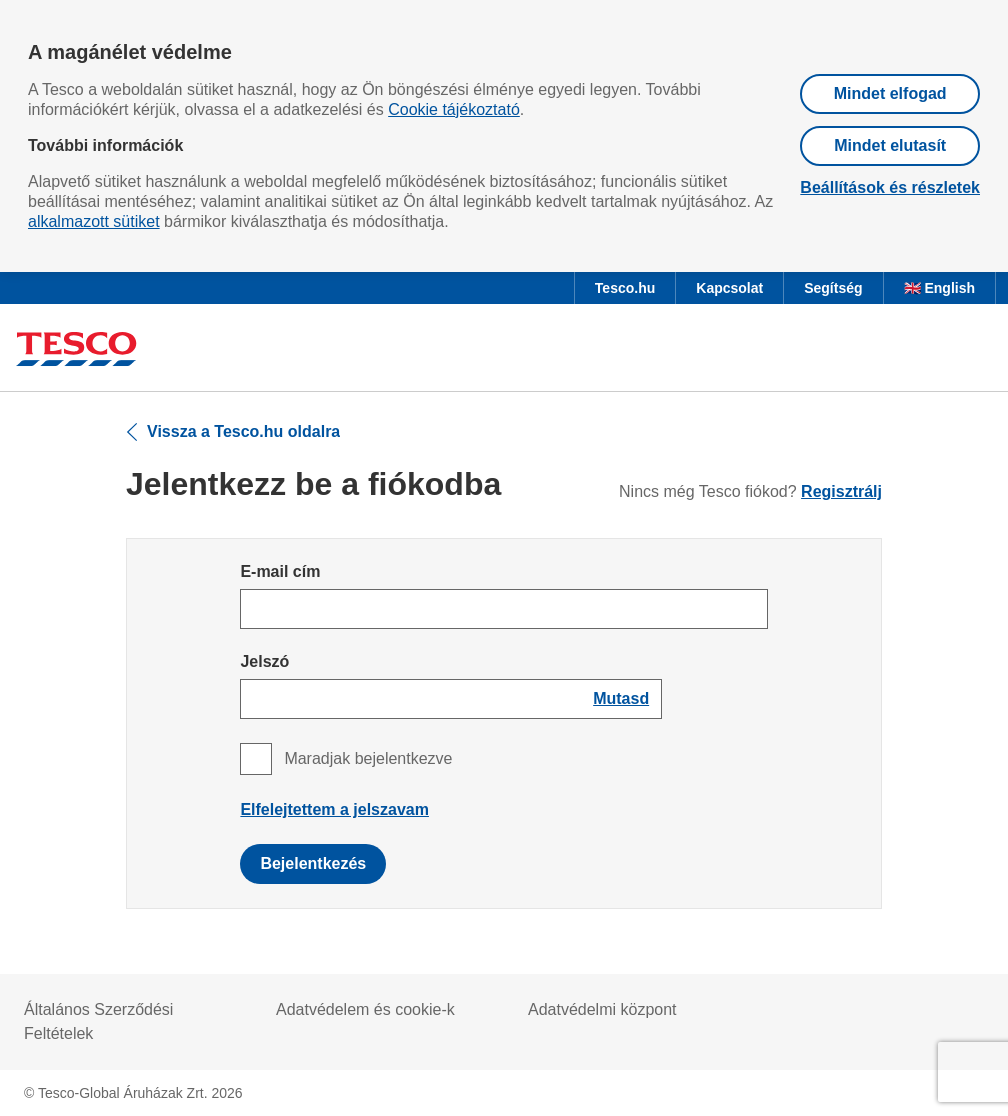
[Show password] (621, 699)
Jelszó (264, 661)
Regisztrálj (841, 491)
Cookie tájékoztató (454, 109)
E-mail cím (280, 571)
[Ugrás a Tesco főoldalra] (76, 351)
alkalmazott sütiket (94, 221)
